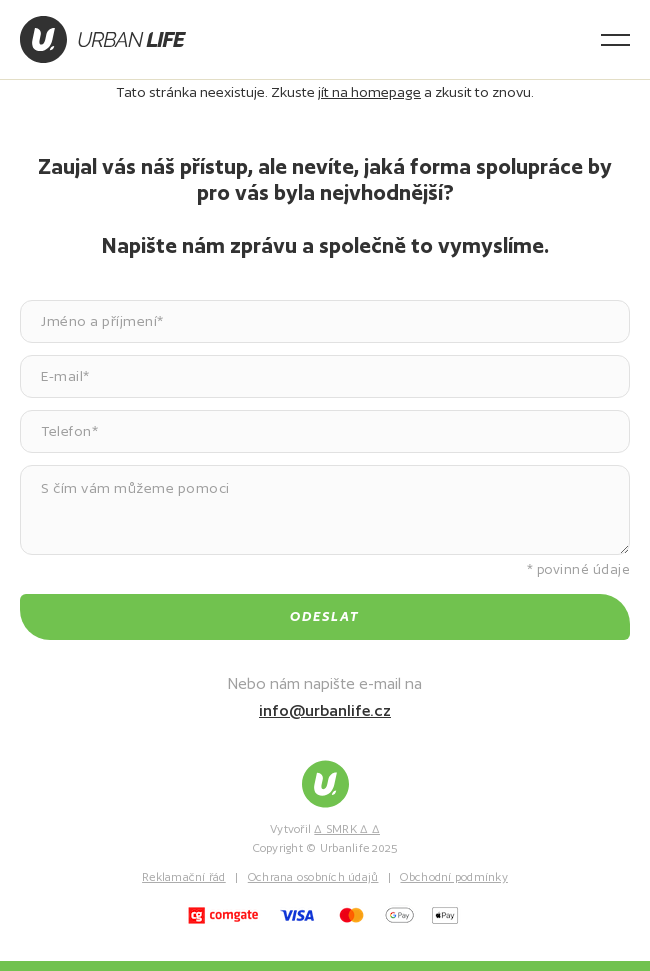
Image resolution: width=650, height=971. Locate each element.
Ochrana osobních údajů (313, 877)
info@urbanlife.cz (325, 710)
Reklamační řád (184, 877)
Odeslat (325, 616)
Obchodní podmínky (453, 877)
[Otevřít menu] (615, 40)
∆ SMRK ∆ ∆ (347, 829)
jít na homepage (369, 92)
